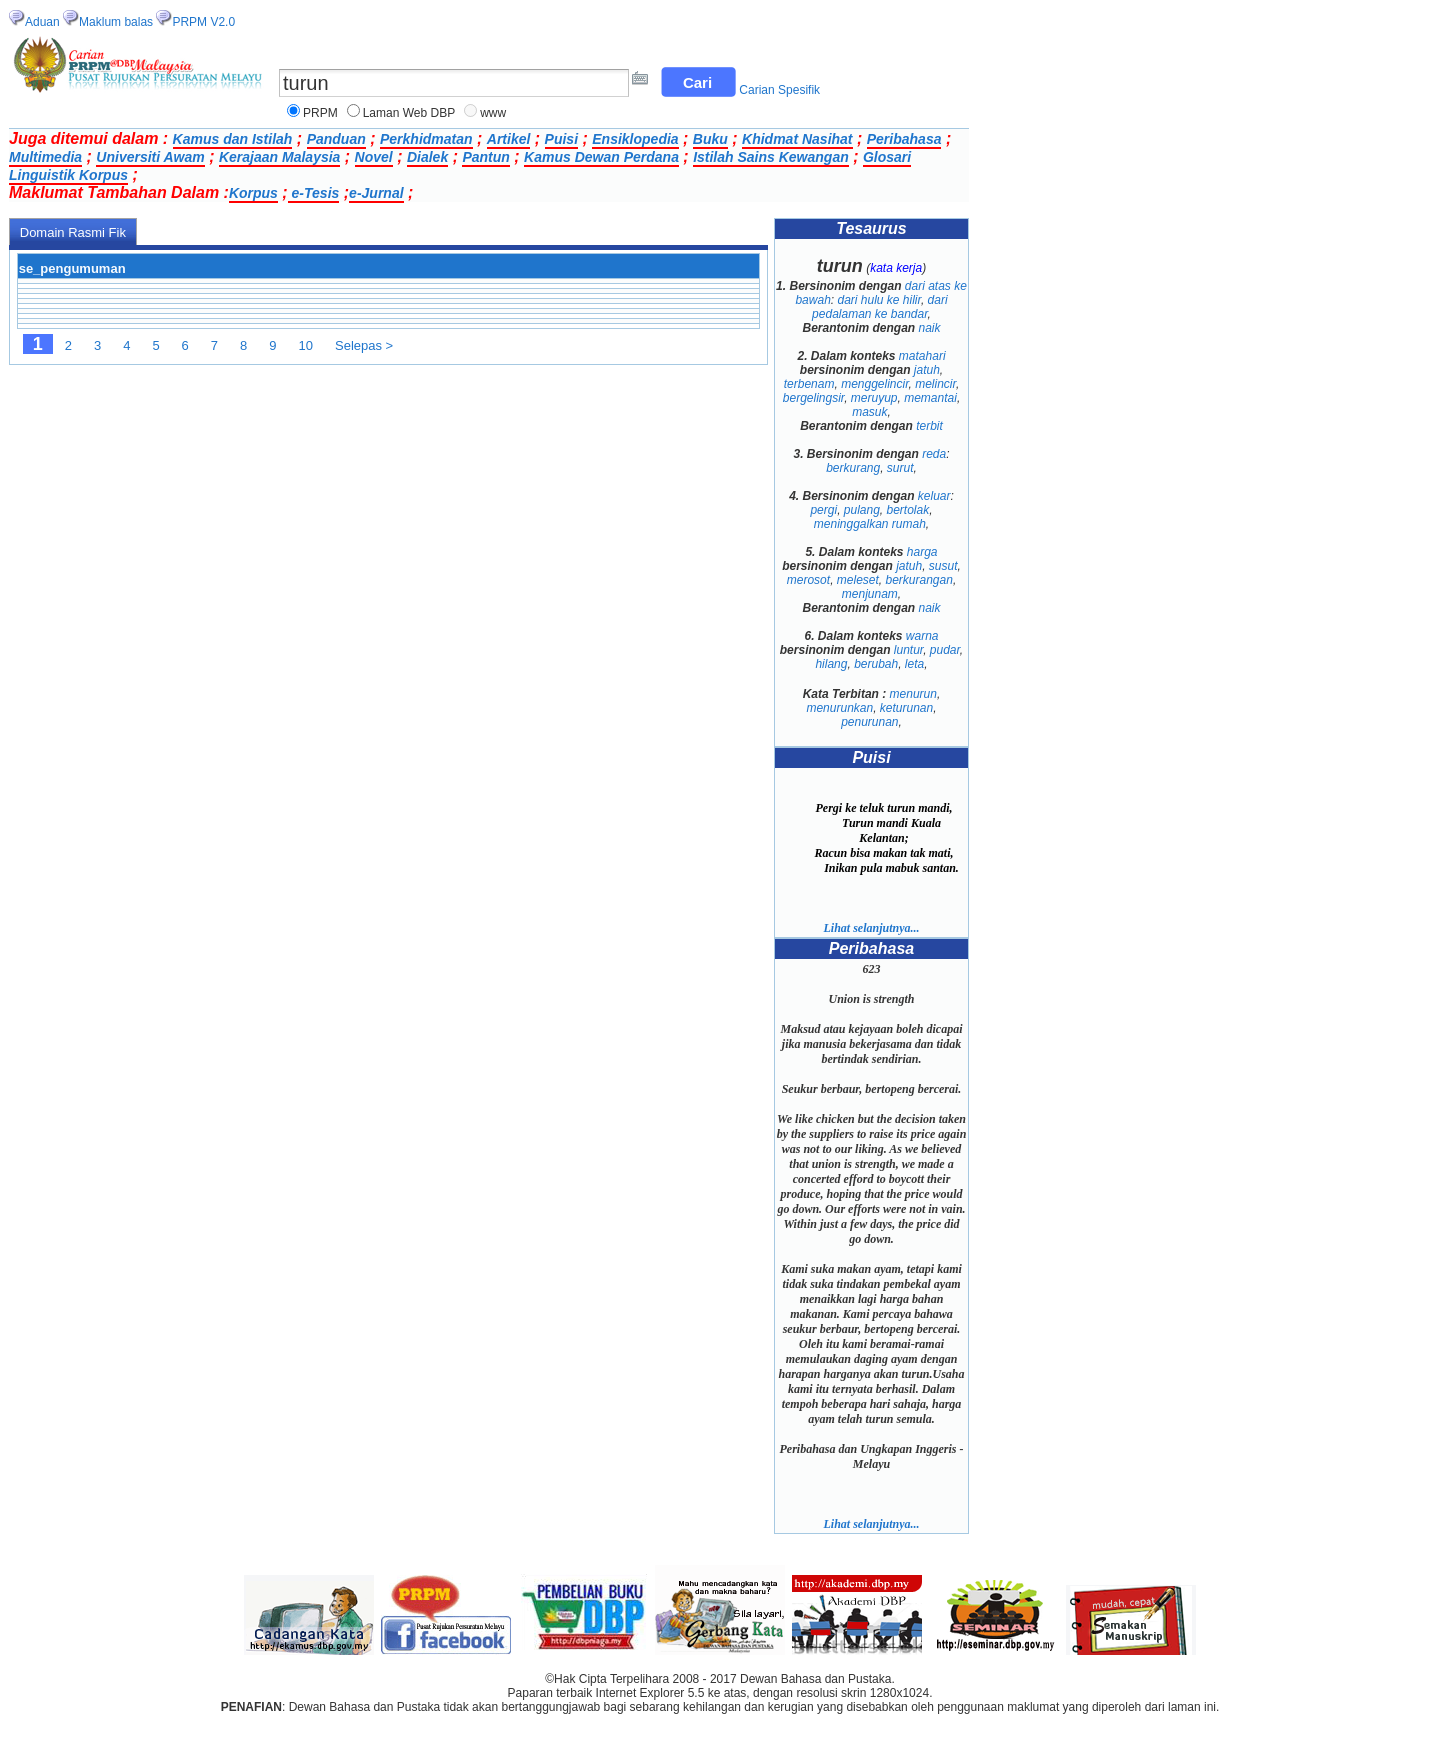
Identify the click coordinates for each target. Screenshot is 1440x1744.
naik (930, 328)
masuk (869, 412)
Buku (710, 139)
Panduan (336, 139)
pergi (823, 510)
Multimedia (45, 157)
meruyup (874, 398)
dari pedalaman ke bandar (879, 307)
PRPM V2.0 (203, 22)
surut (900, 468)
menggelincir (874, 384)
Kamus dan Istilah (233, 139)
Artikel (509, 139)
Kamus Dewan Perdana (601, 157)
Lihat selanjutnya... (871, 928)
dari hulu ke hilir (878, 300)
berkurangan (919, 580)
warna (922, 636)
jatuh (927, 370)
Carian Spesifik (779, 90)
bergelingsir (813, 398)
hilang (831, 664)
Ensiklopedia (635, 139)
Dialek (427, 157)
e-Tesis (314, 193)
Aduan (42, 22)
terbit (929, 426)
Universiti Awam (150, 157)
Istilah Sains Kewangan (771, 157)
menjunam (870, 594)
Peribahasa (904, 139)
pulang (862, 510)
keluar (934, 496)
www (493, 113)
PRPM (320, 113)
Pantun (485, 157)
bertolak (908, 510)
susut (943, 566)
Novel (374, 157)
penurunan (869, 722)
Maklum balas (116, 22)
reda (934, 454)
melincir (935, 384)
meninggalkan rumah (870, 524)
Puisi (561, 139)
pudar (945, 650)
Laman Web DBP (409, 113)
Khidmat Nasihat (797, 139)
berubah (876, 664)
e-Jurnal (376, 193)
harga (922, 552)
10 (306, 345)
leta (914, 664)
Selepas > (364, 345)
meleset (858, 580)
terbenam (809, 384)
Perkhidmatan (426, 139)
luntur (908, 650)
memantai (930, 398)
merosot (808, 580)
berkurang (853, 468)
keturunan (906, 708)
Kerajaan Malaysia (279, 157)
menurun (913, 694)
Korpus (253, 193)
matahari (922, 356)
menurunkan (839, 708)
